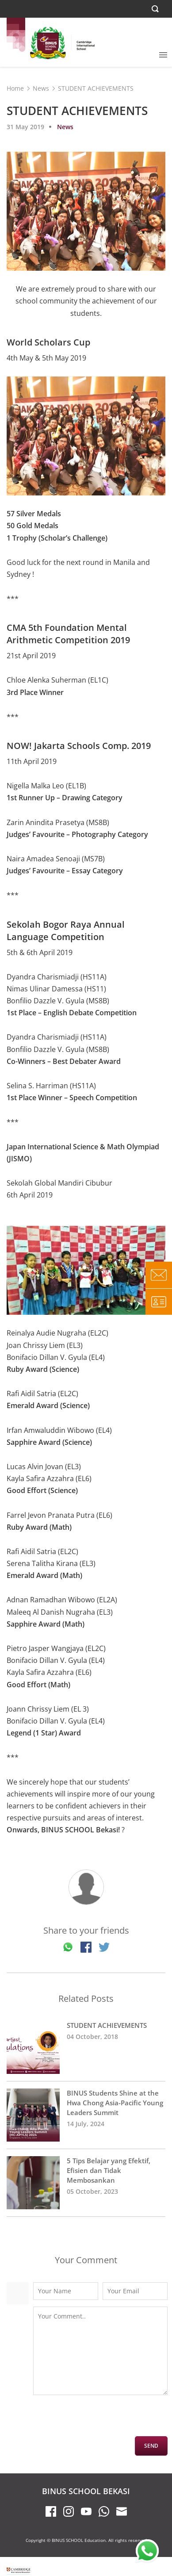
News (41, 88)
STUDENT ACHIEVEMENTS (86, 2047)
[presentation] (100, 2419)
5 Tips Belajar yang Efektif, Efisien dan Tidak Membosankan (86, 2182)
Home (15, 88)
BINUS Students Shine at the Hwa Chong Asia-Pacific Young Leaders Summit (86, 2115)
